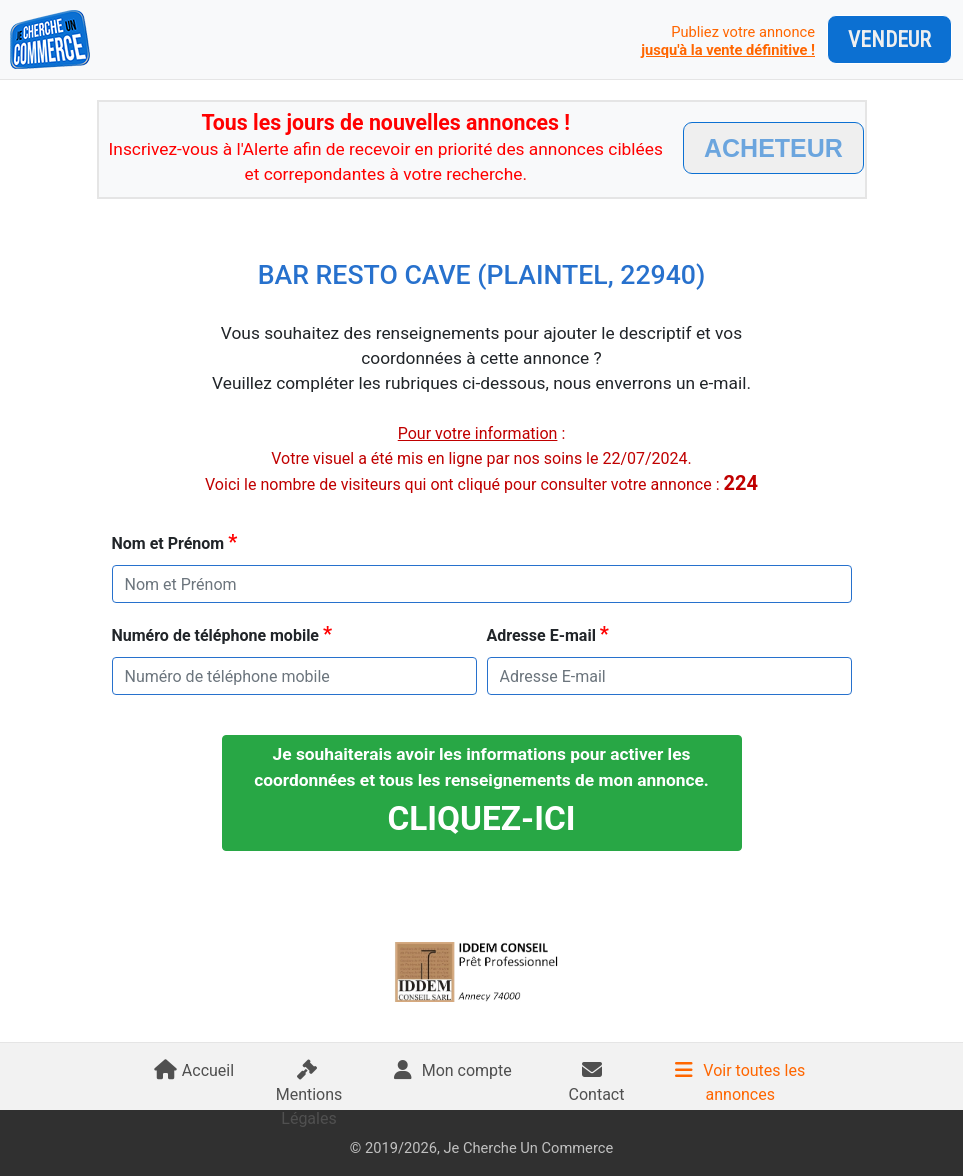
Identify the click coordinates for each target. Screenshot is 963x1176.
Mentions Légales (309, 1098)
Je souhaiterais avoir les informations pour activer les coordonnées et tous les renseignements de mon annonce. (481, 791)
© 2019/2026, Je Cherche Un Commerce (481, 1148)
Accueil (194, 1070)
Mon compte (453, 1070)
